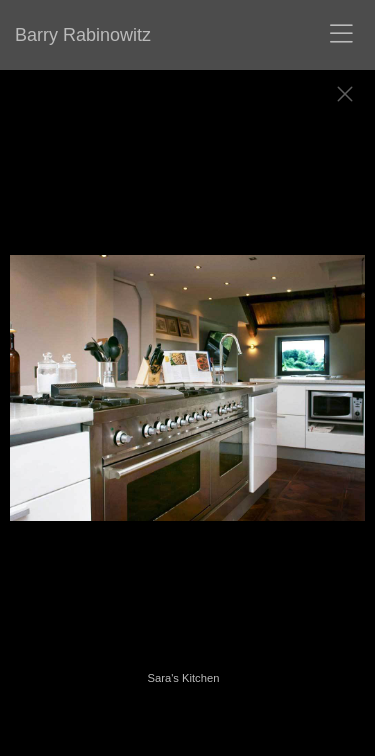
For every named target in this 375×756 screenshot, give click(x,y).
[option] (187, 398)
